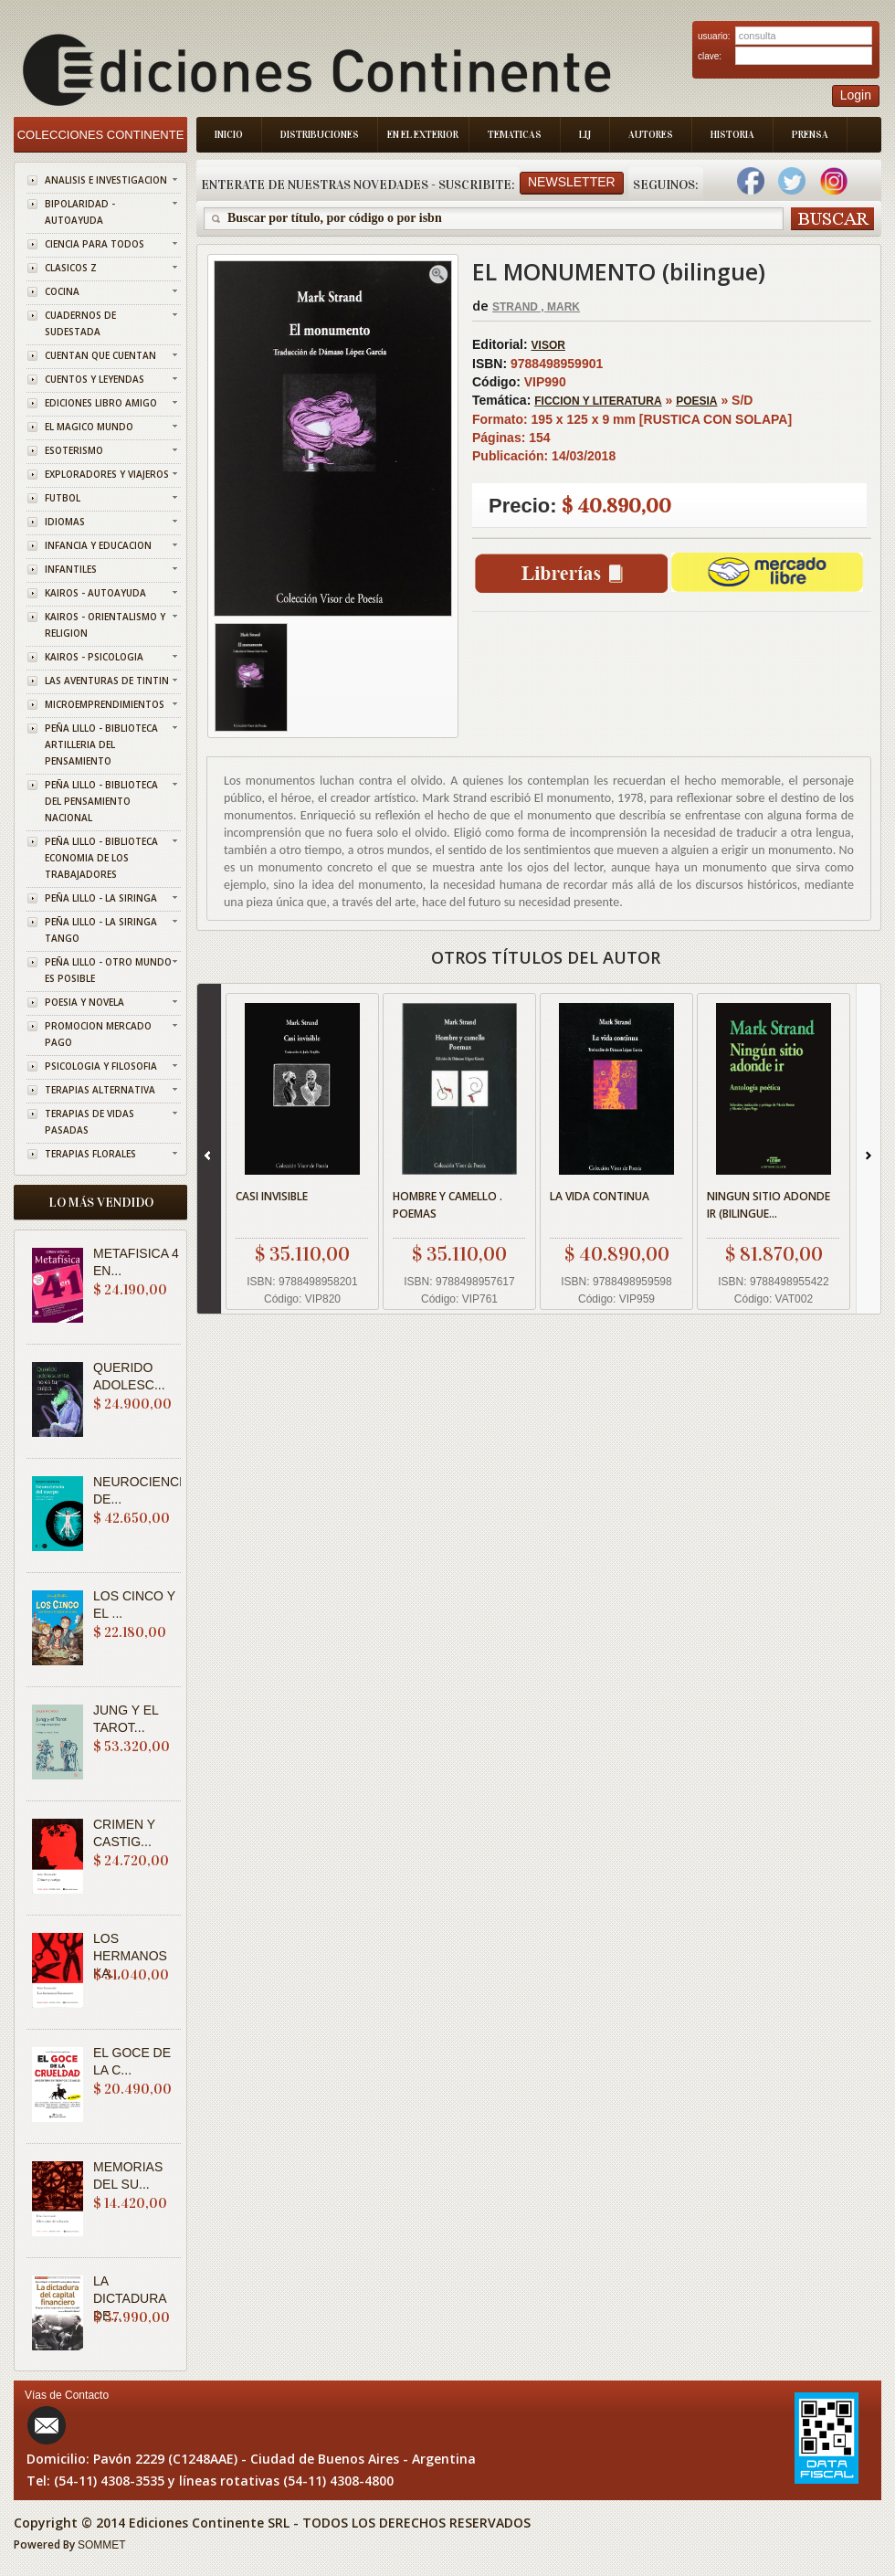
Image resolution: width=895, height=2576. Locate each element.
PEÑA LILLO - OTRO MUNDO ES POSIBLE (108, 970)
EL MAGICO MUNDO (89, 426)
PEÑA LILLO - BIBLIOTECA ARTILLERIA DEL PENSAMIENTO (101, 744)
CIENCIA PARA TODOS (94, 244)
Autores (650, 135)
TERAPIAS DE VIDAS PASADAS (89, 1121)
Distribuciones (319, 135)
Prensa (810, 135)
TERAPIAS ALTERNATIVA (100, 1089)
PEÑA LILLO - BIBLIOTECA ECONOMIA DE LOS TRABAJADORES (101, 858)
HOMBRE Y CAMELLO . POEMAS (447, 1204)
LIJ (585, 135)
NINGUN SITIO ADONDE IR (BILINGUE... (768, 1204)
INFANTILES (71, 569)
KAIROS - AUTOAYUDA (95, 592)
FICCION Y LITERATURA (597, 401)
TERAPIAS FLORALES (90, 1153)
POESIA (696, 401)
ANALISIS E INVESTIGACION (106, 180)
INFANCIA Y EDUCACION (98, 545)
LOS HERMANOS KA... (130, 1955)
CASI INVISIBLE (272, 1196)
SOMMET (102, 2545)
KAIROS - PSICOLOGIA (94, 656)
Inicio (229, 135)
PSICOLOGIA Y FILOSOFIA (101, 1066)
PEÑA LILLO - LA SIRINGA (101, 898)
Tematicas (515, 135)
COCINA (62, 291)
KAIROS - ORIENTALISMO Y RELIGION (105, 624)
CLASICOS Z (71, 267)
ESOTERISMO (74, 450)
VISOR (548, 345)
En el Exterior (422, 135)
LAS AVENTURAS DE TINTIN (107, 680)
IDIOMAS (65, 521)
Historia (732, 135)
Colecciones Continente (100, 135)
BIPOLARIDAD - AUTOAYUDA (80, 212)
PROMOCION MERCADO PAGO (98, 1034)
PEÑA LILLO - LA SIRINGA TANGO (101, 930)
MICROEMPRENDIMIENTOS (104, 704)
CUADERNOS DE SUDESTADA (80, 323)
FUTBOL (62, 497)
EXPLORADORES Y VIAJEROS (107, 474)
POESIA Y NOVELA (84, 1002)
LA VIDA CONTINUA (599, 1196)
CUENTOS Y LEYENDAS (94, 379)
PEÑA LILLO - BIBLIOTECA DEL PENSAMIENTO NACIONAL (101, 801)
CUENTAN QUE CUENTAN (100, 355)
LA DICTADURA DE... (129, 2298)
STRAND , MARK (536, 307)
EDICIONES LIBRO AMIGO (101, 402)
